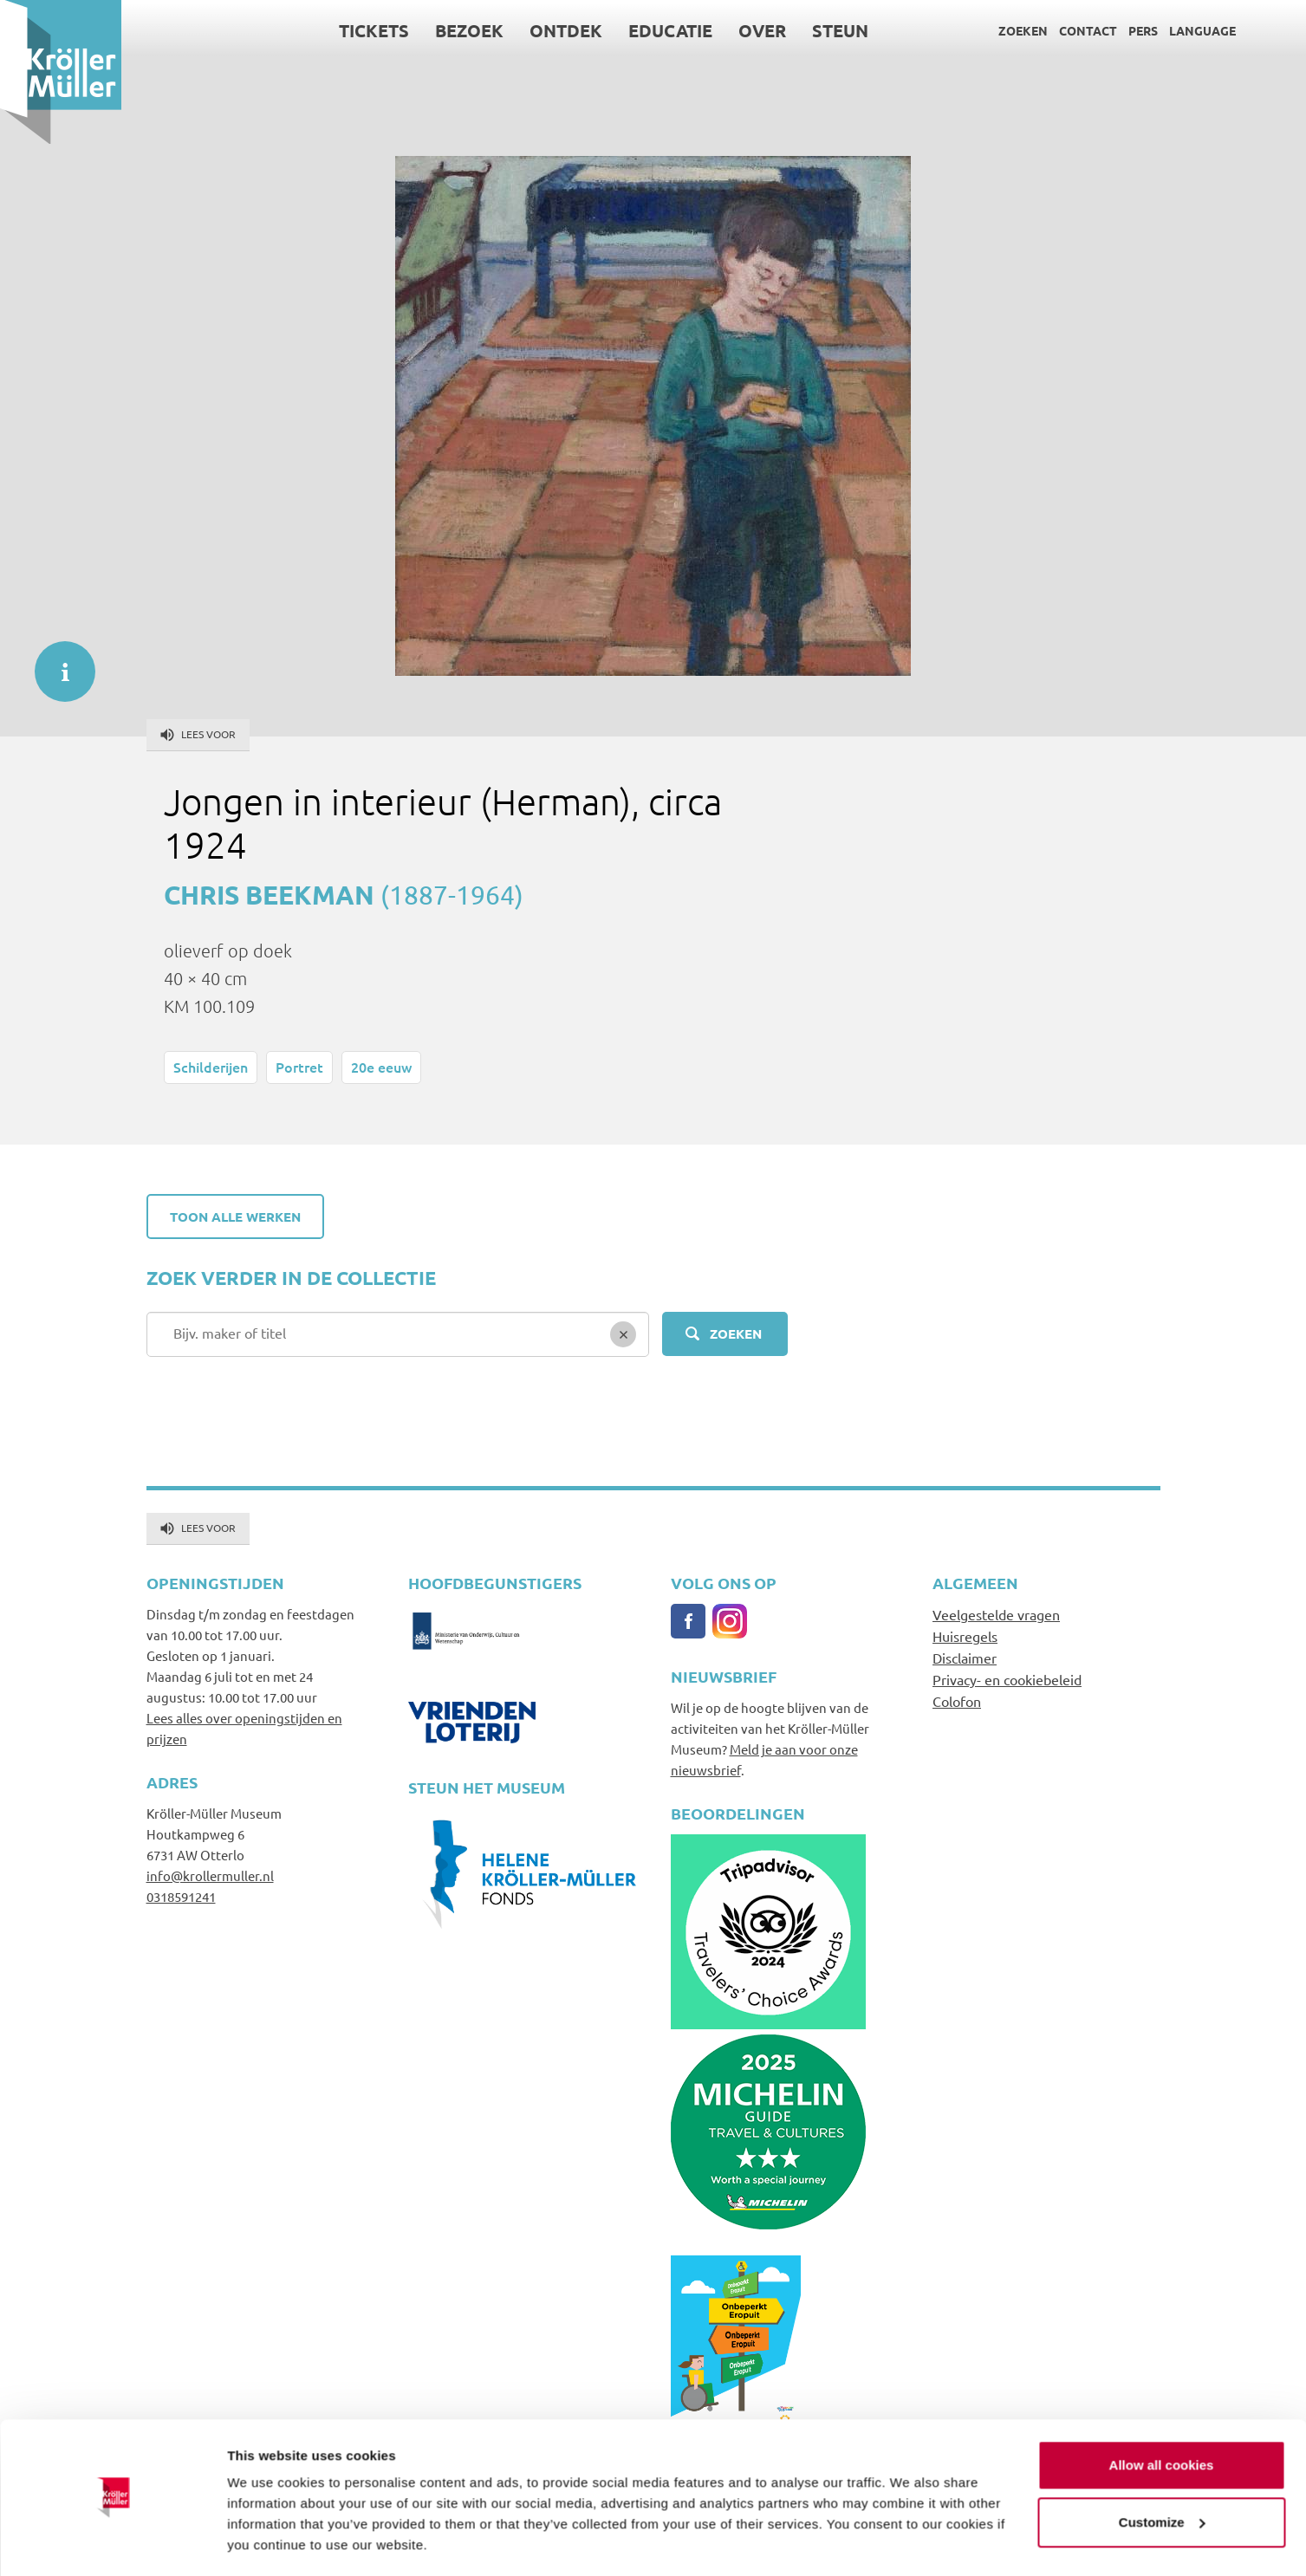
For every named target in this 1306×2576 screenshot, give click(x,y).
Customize (1162, 2470)
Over (762, 30)
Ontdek (566, 30)
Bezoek (469, 30)
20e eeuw (381, 1066)
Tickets (374, 30)
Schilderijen (210, 1066)
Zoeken (1023, 30)
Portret (299, 1066)
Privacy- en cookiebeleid (1007, 1679)
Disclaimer (964, 1657)
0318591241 (181, 1896)
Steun (840, 30)
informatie (56, 663)
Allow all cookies (1161, 2414)
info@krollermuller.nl (210, 1875)
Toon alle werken (235, 1216)
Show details (267, 2541)
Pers (1143, 30)
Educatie (670, 30)
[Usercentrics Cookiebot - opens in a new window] (112, 2542)
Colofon (956, 1701)
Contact (1088, 30)
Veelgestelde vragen (996, 1614)
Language (1202, 30)
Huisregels (964, 1636)
